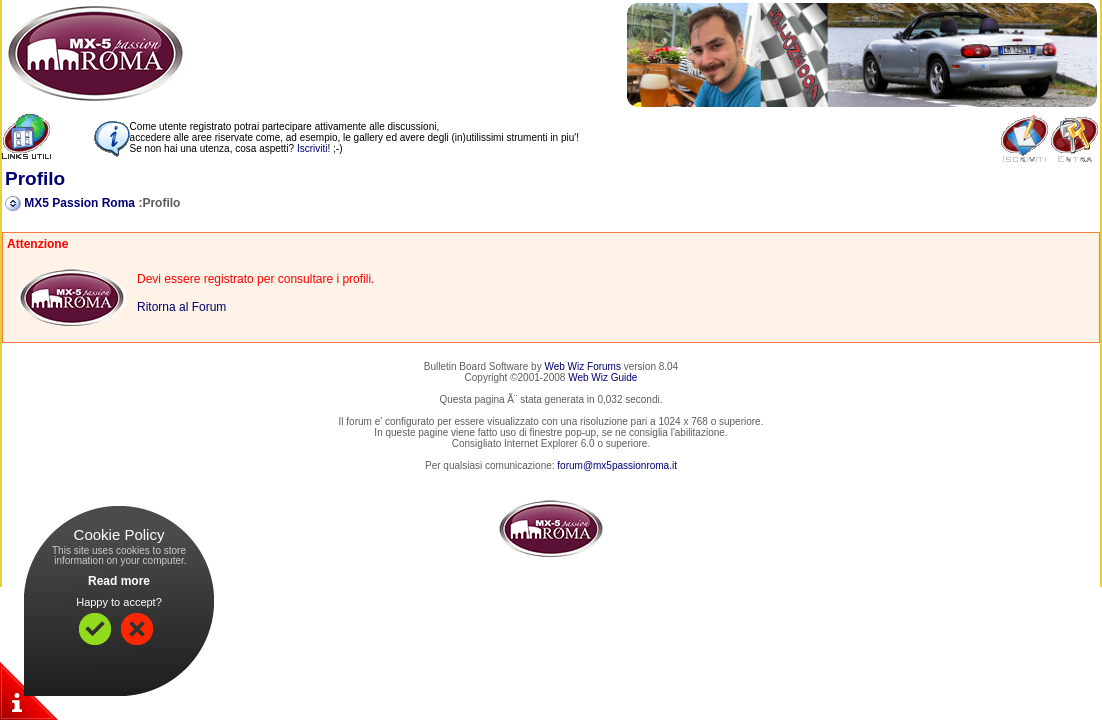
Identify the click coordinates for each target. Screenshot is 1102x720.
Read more (119, 581)
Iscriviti (312, 148)
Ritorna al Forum (181, 307)
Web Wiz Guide (602, 377)
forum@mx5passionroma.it (617, 465)
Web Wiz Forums (582, 366)
